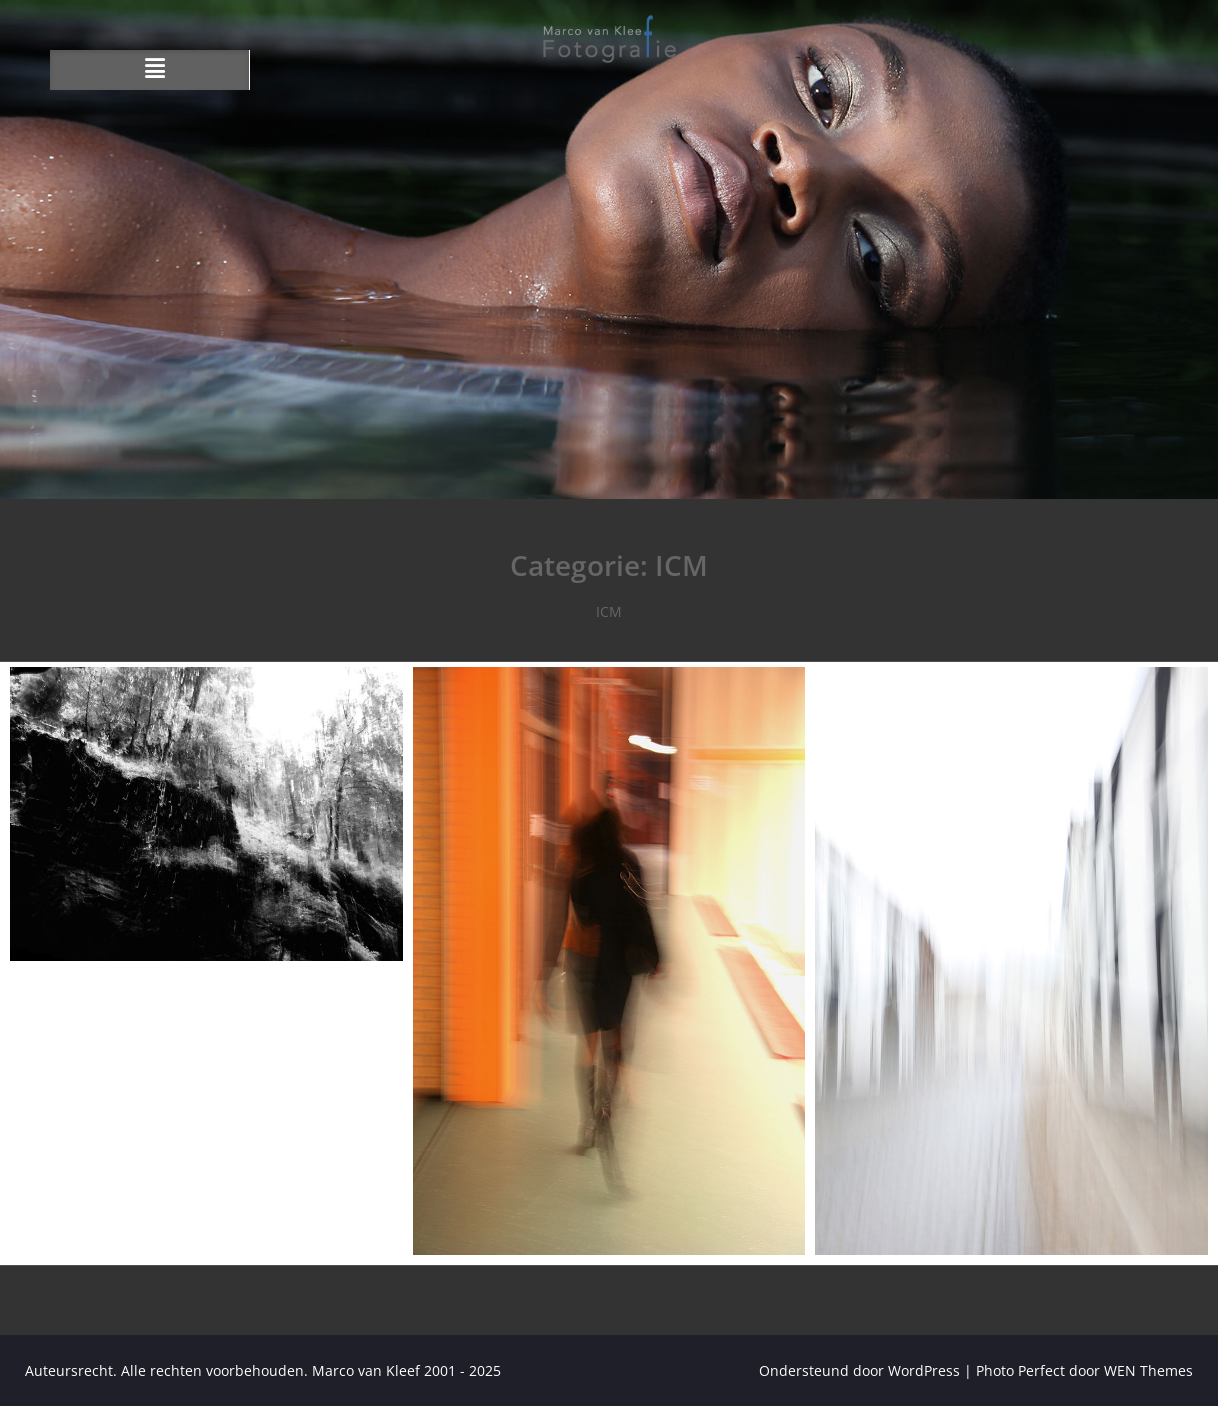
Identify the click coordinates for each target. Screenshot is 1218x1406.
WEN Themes (1148, 1370)
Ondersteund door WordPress (859, 1370)
